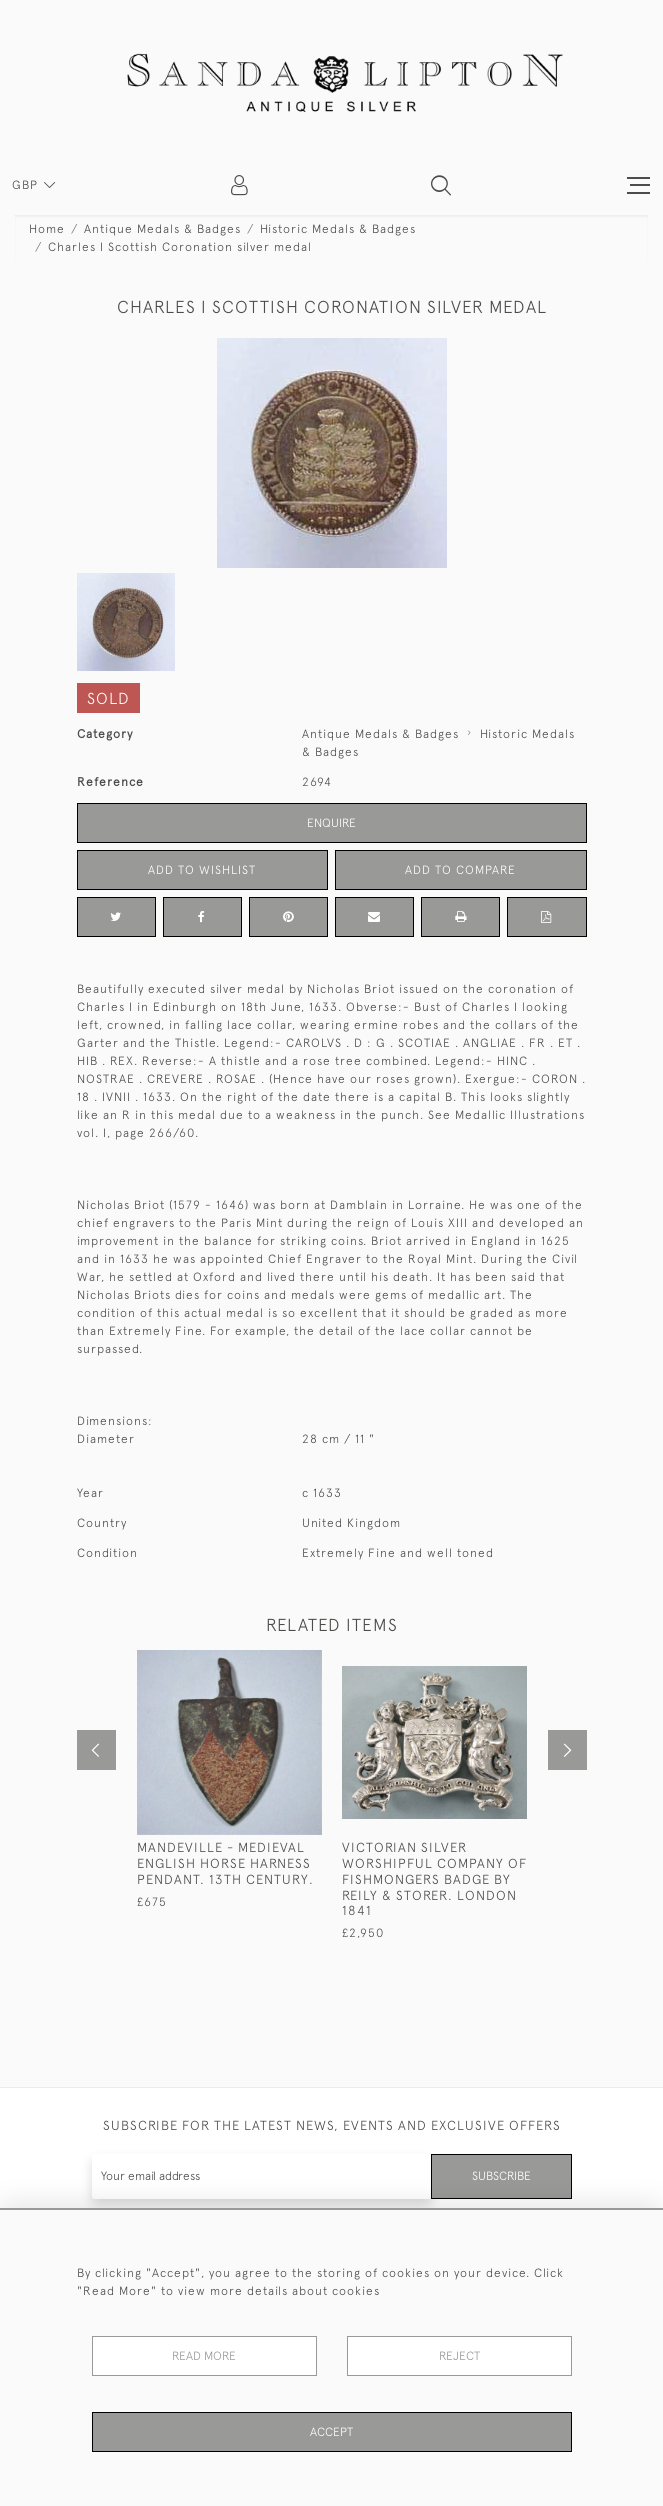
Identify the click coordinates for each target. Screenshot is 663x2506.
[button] (441, 185)
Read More (204, 2356)
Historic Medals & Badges (338, 229)
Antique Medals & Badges (162, 229)
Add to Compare (460, 870)
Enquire (331, 823)
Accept (331, 2432)
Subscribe (501, 2176)
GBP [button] (27, 185)
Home (47, 229)
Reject (459, 2356)
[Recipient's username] (262, 2176)
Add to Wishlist (202, 870)
